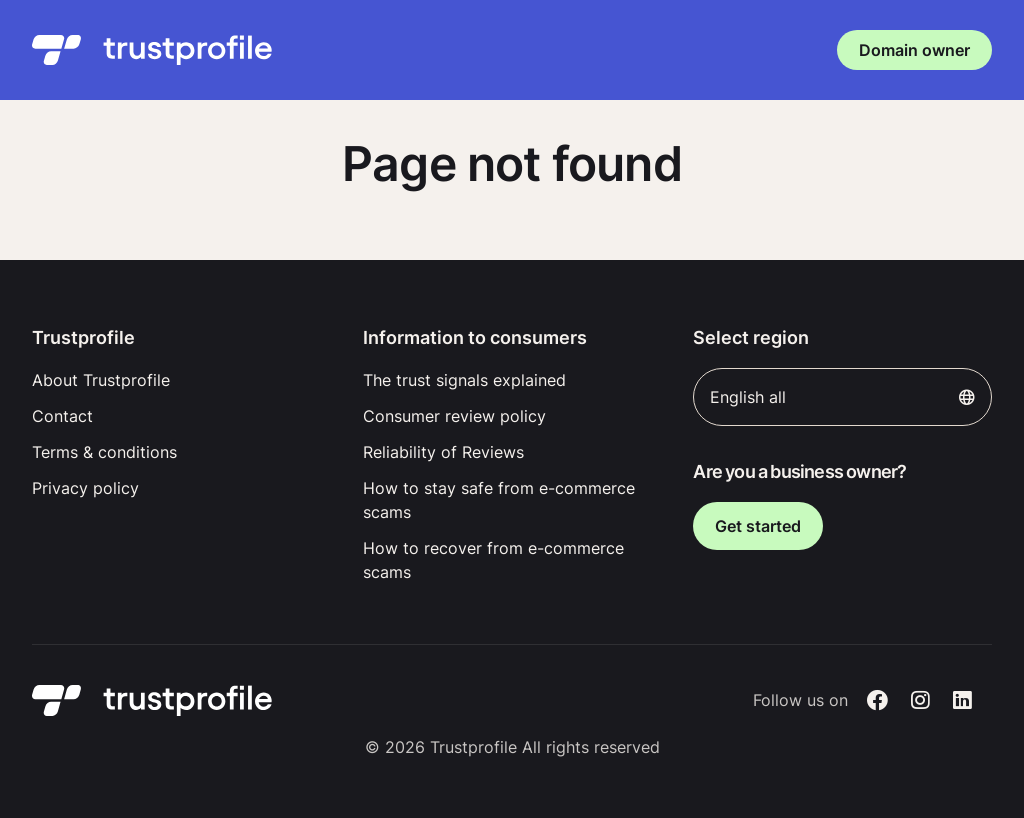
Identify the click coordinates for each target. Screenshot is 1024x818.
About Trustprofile (101, 380)
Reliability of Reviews (443, 452)
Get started (758, 526)
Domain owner (914, 50)
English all (842, 397)
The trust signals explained (464, 380)
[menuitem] (181, 380)
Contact (62, 416)
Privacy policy (85, 488)
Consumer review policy (454, 416)
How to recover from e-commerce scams (493, 560)
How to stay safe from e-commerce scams (499, 500)
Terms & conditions (104, 452)
